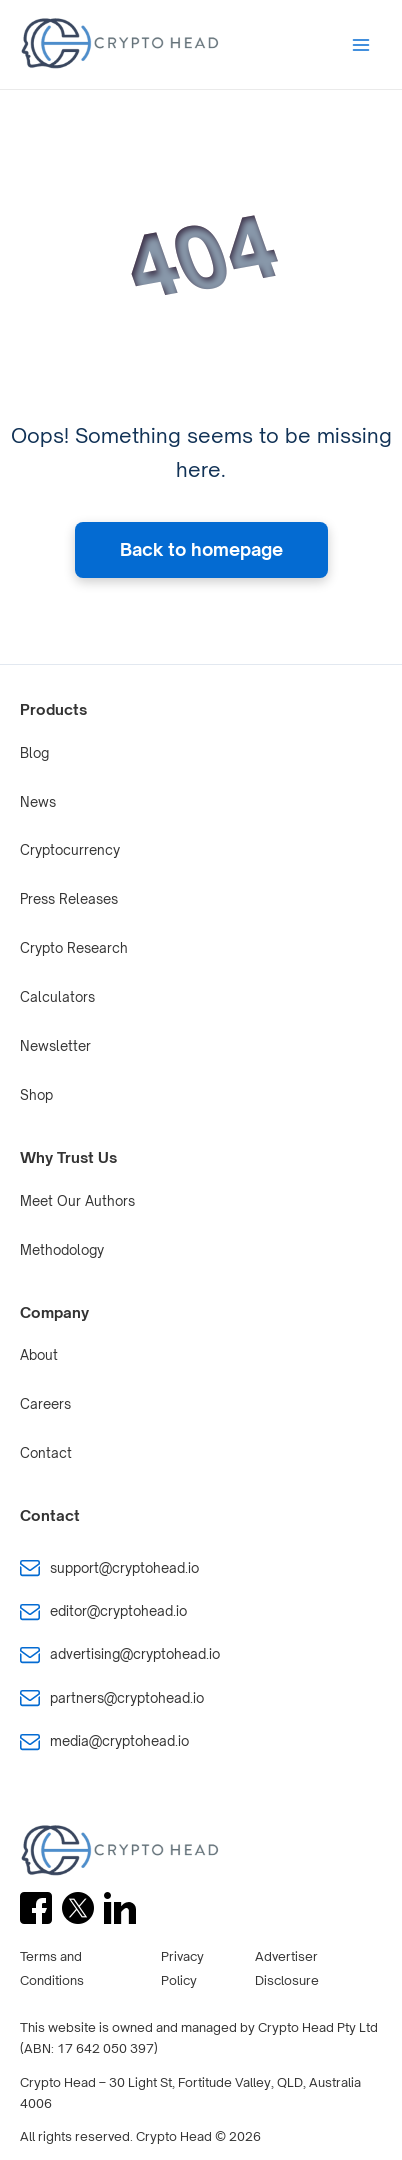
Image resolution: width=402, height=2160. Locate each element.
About (39, 1355)
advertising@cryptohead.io (135, 1654)
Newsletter (55, 1046)
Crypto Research (74, 948)
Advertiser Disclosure (287, 1968)
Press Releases (69, 899)
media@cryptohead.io (119, 1741)
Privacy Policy (182, 1968)
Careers (45, 1404)
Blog (34, 753)
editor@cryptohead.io (118, 1611)
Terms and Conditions (52, 1968)
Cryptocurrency (70, 850)
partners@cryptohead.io (127, 1698)
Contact (46, 1453)
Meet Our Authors (77, 1201)
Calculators (57, 997)
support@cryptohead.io (124, 1568)
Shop (36, 1095)
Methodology (62, 1250)
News (38, 802)
